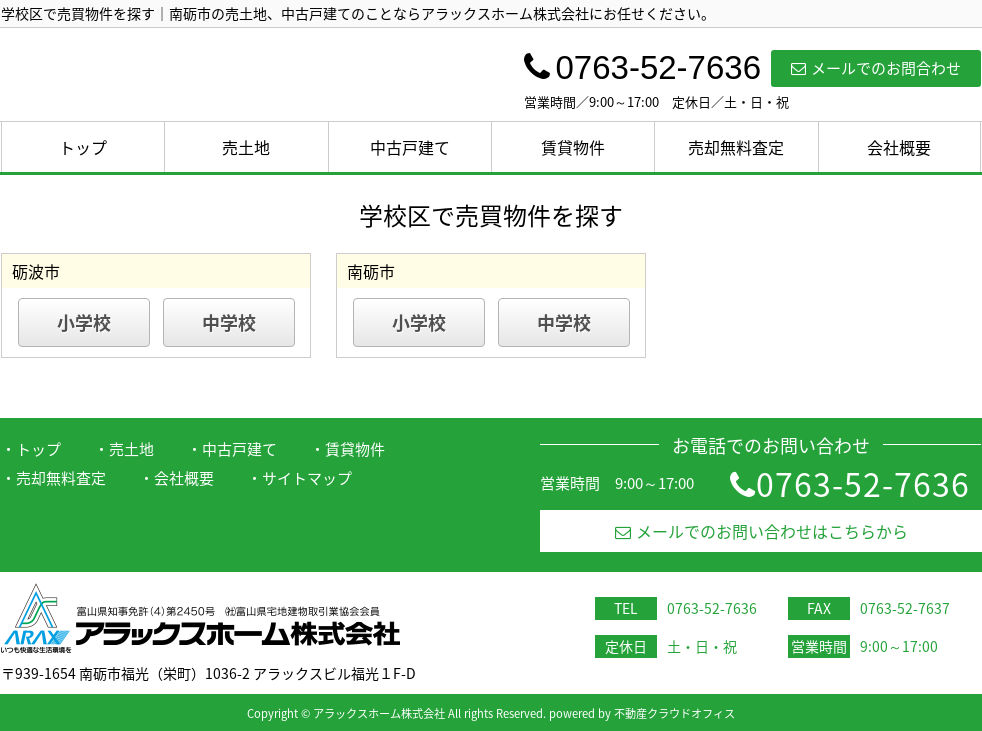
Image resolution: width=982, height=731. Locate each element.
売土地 (246, 147)
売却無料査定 (736, 147)
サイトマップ (307, 478)
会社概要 (899, 147)
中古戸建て (410, 147)
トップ (83, 147)
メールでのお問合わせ (876, 68)
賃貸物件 (573, 147)
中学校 (229, 322)
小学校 (84, 322)
